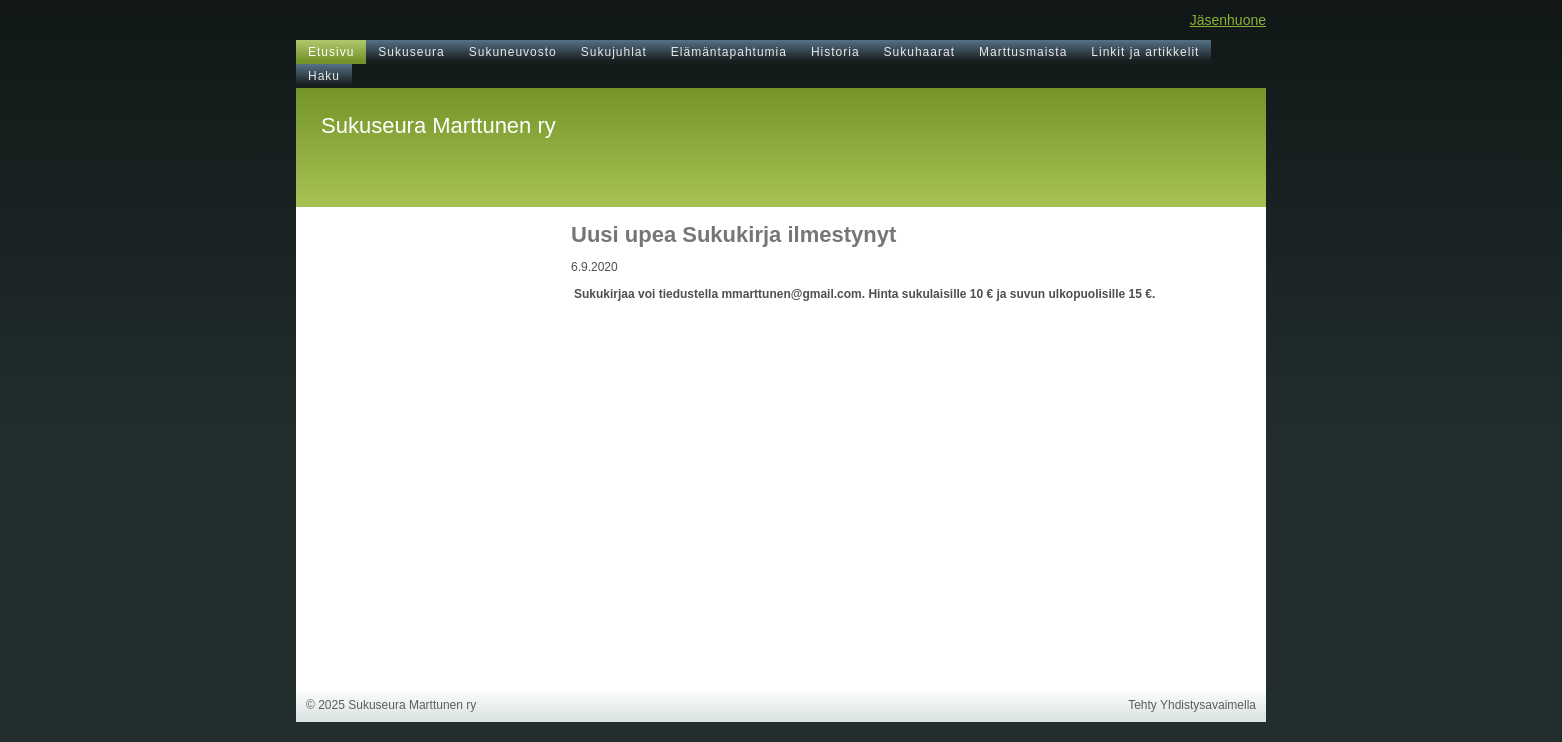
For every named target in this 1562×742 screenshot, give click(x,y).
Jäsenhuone (1228, 20)
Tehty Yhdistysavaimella (1192, 705)
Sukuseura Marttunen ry (438, 125)
